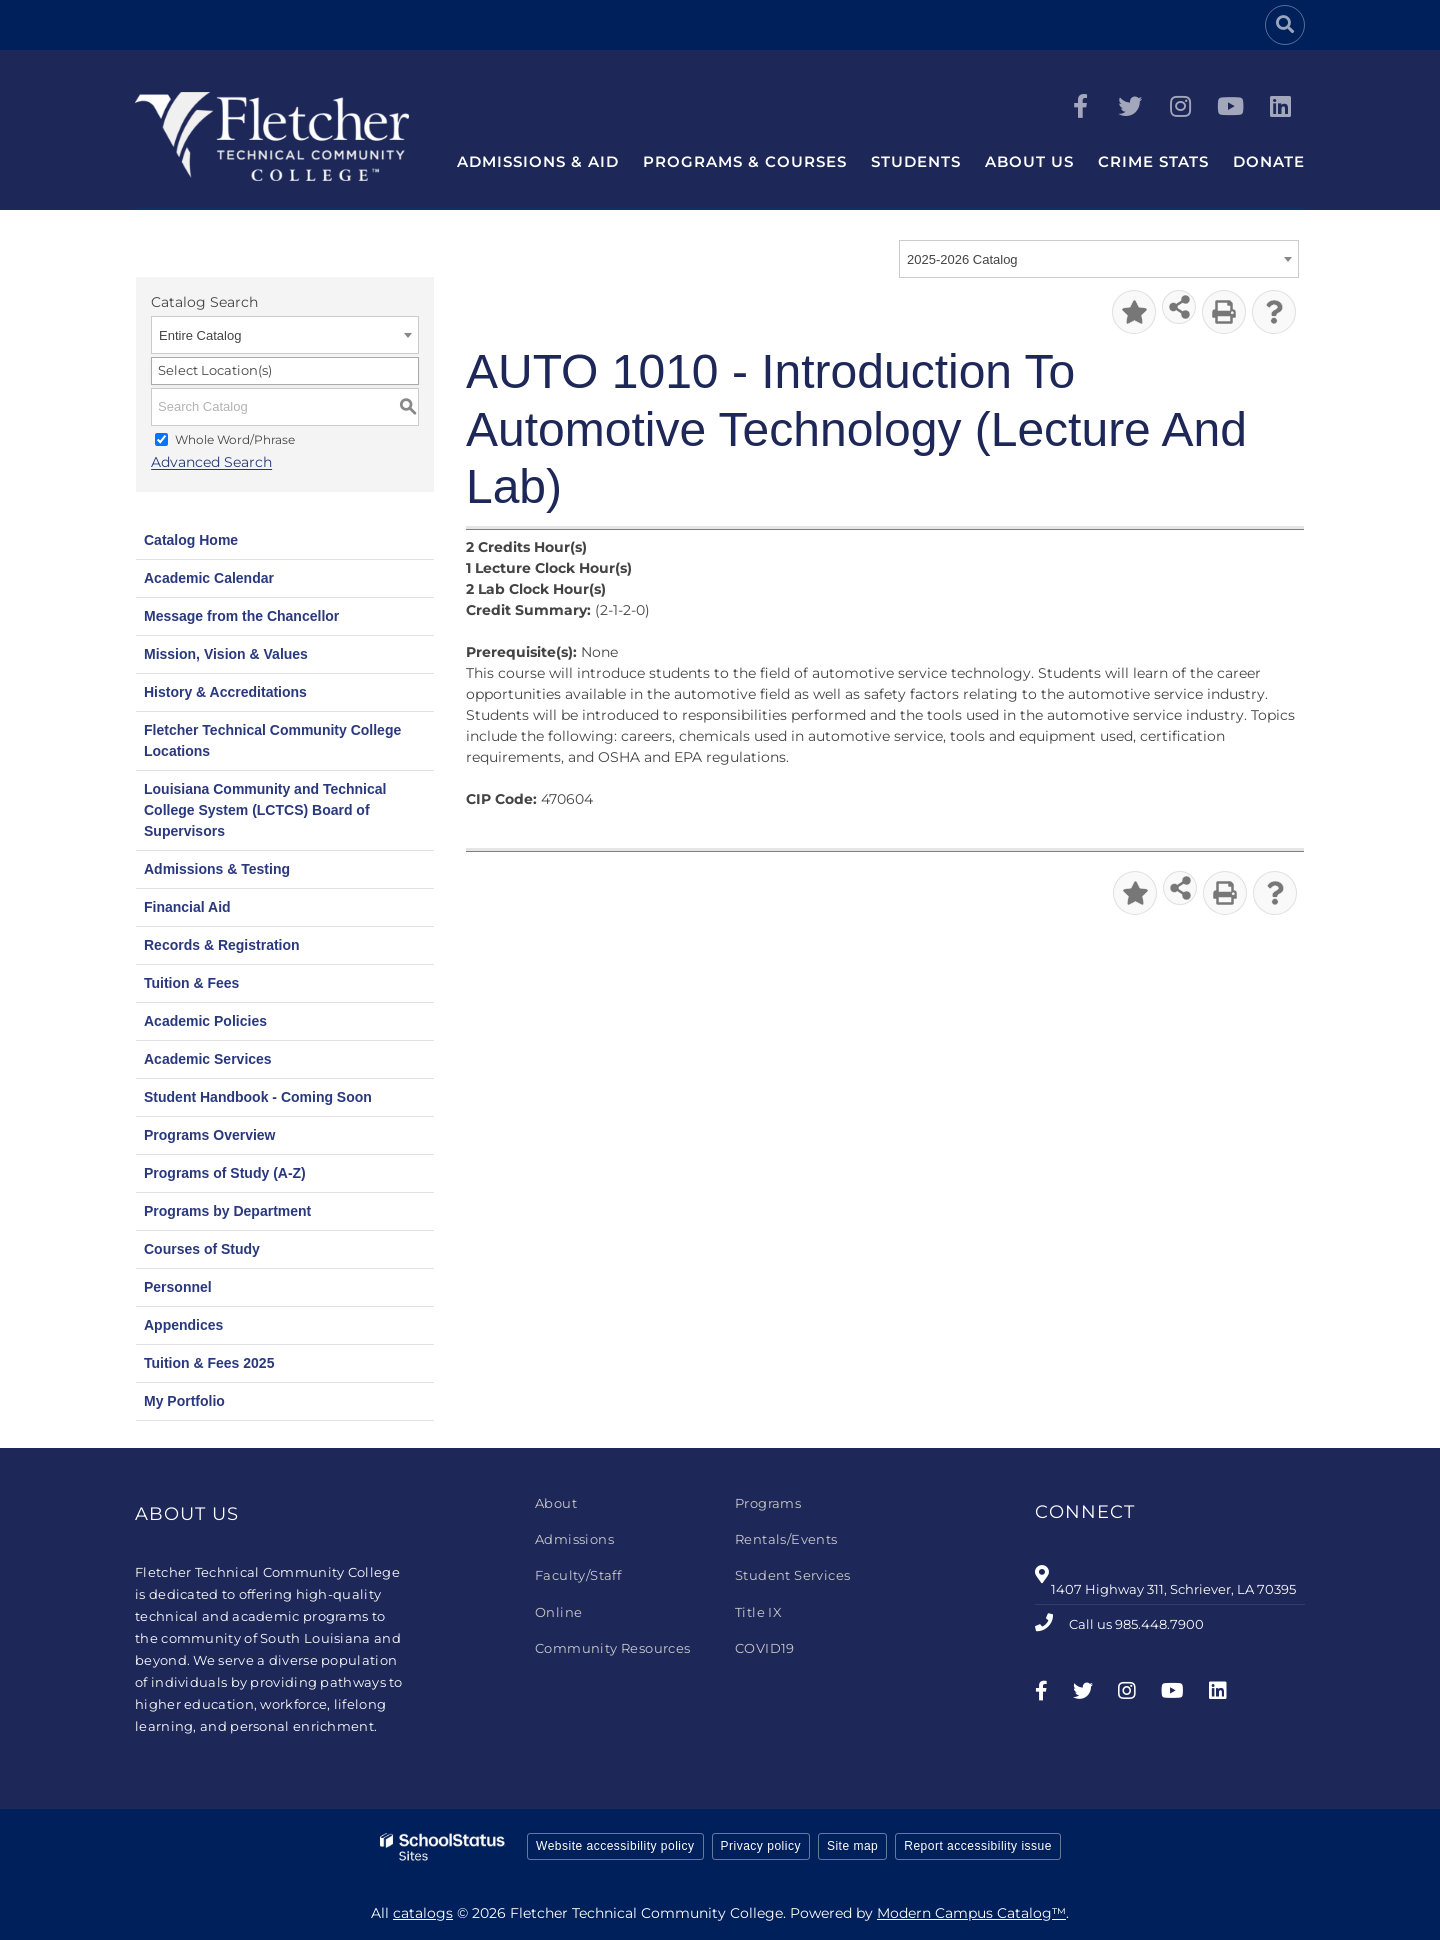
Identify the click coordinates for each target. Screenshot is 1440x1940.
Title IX (758, 1612)
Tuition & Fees (191, 983)
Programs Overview (210, 1135)
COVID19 (765, 1648)
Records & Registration (222, 945)
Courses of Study (202, 1249)
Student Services (792, 1575)
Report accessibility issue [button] (978, 1846)
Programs (768, 1503)
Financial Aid (187, 907)
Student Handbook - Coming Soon (258, 1097)
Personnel (178, 1287)
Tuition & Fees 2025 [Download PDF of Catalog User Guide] (209, 1363)
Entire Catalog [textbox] (200, 335)
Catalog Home (191, 540)
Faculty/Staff (578, 1575)
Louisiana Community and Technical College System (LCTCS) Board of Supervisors (265, 810)
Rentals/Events (786, 1539)
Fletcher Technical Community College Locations (272, 740)
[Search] (1285, 25)
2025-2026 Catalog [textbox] (962, 259)
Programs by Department (227, 1211)
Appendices (183, 1325)
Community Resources (613, 1648)
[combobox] (1099, 259)
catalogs (423, 1913)
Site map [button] (852, 1846)
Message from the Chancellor (241, 616)
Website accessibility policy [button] (615, 1846)
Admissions (574, 1539)
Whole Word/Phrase (235, 439)
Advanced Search (211, 463)
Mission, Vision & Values (226, 654)
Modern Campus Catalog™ (971, 1913)
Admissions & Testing (217, 869)
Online (558, 1612)
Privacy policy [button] (761, 1846)
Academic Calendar (209, 578)
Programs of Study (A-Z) (225, 1173)
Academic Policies (205, 1021)
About (556, 1503)
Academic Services (208, 1059)
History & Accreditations (225, 692)
